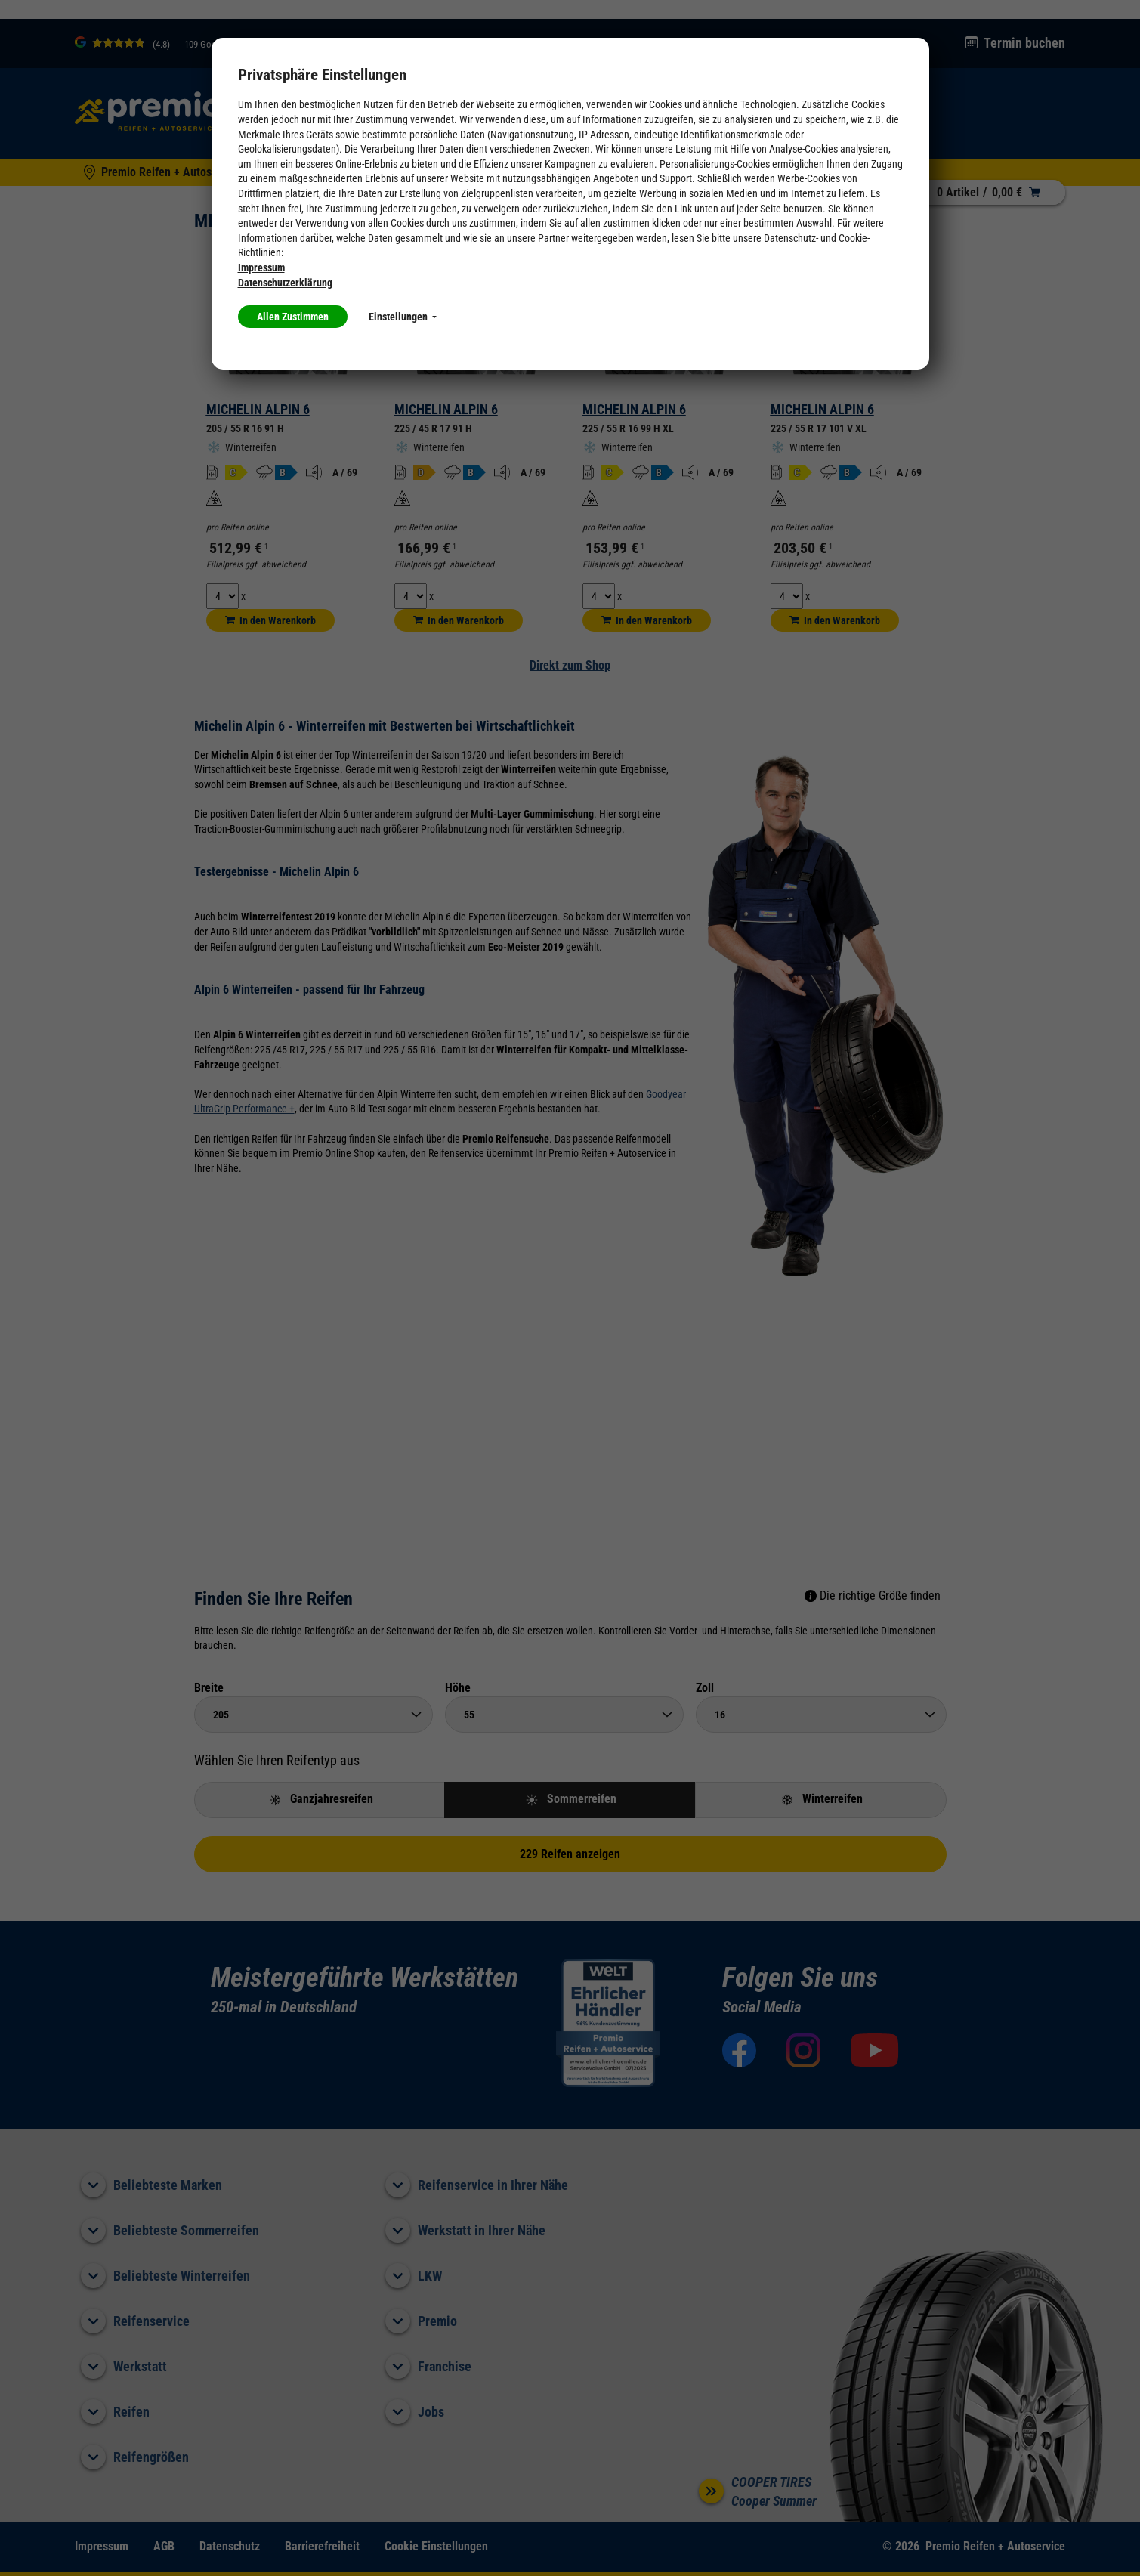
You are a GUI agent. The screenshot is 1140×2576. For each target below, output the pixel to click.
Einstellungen (403, 317)
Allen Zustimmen (293, 317)
